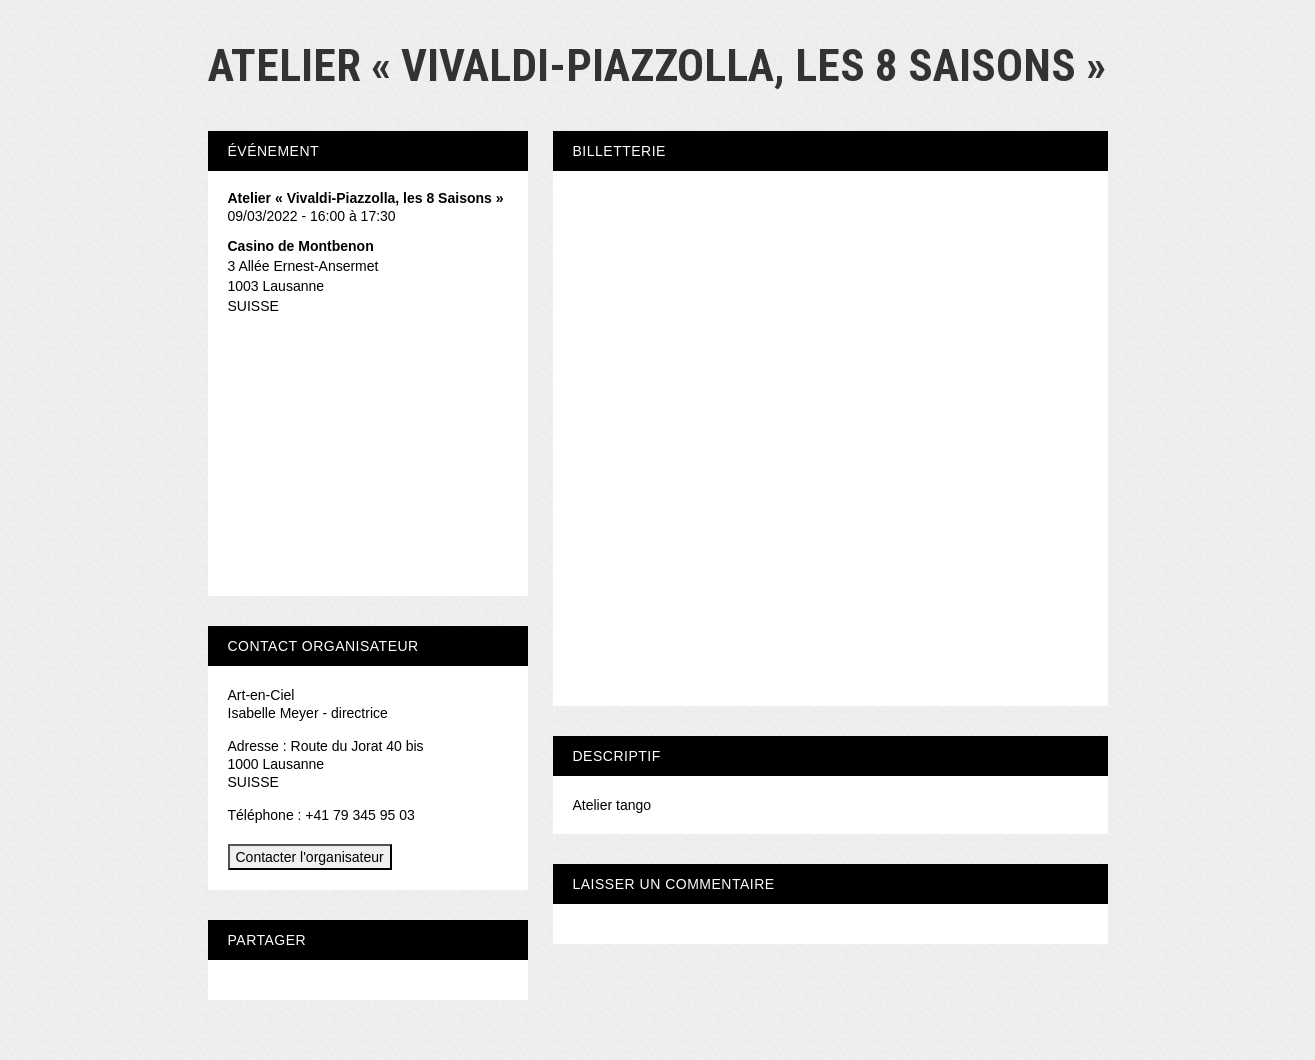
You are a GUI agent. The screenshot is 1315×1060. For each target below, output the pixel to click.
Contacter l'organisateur (310, 857)
